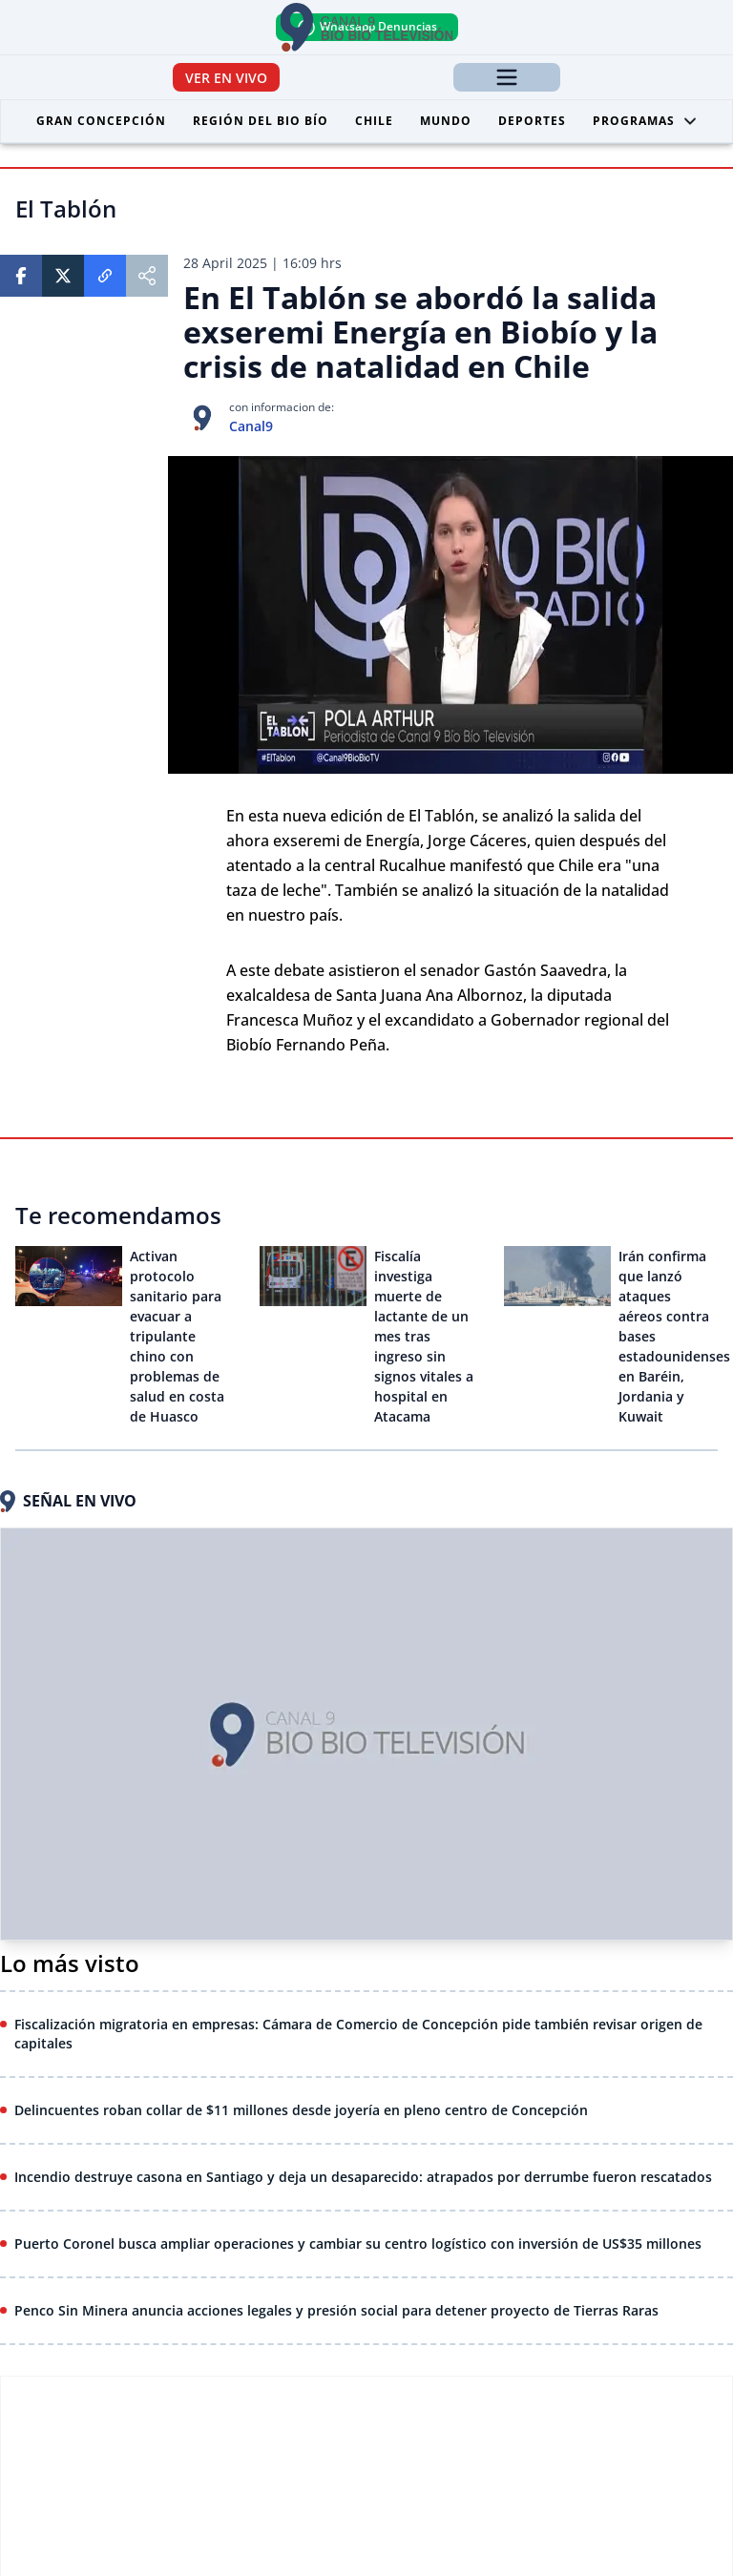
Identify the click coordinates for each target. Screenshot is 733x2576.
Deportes (532, 121)
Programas (645, 121)
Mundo (445, 121)
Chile (374, 121)
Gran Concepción (101, 121)
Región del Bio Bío (260, 121)
